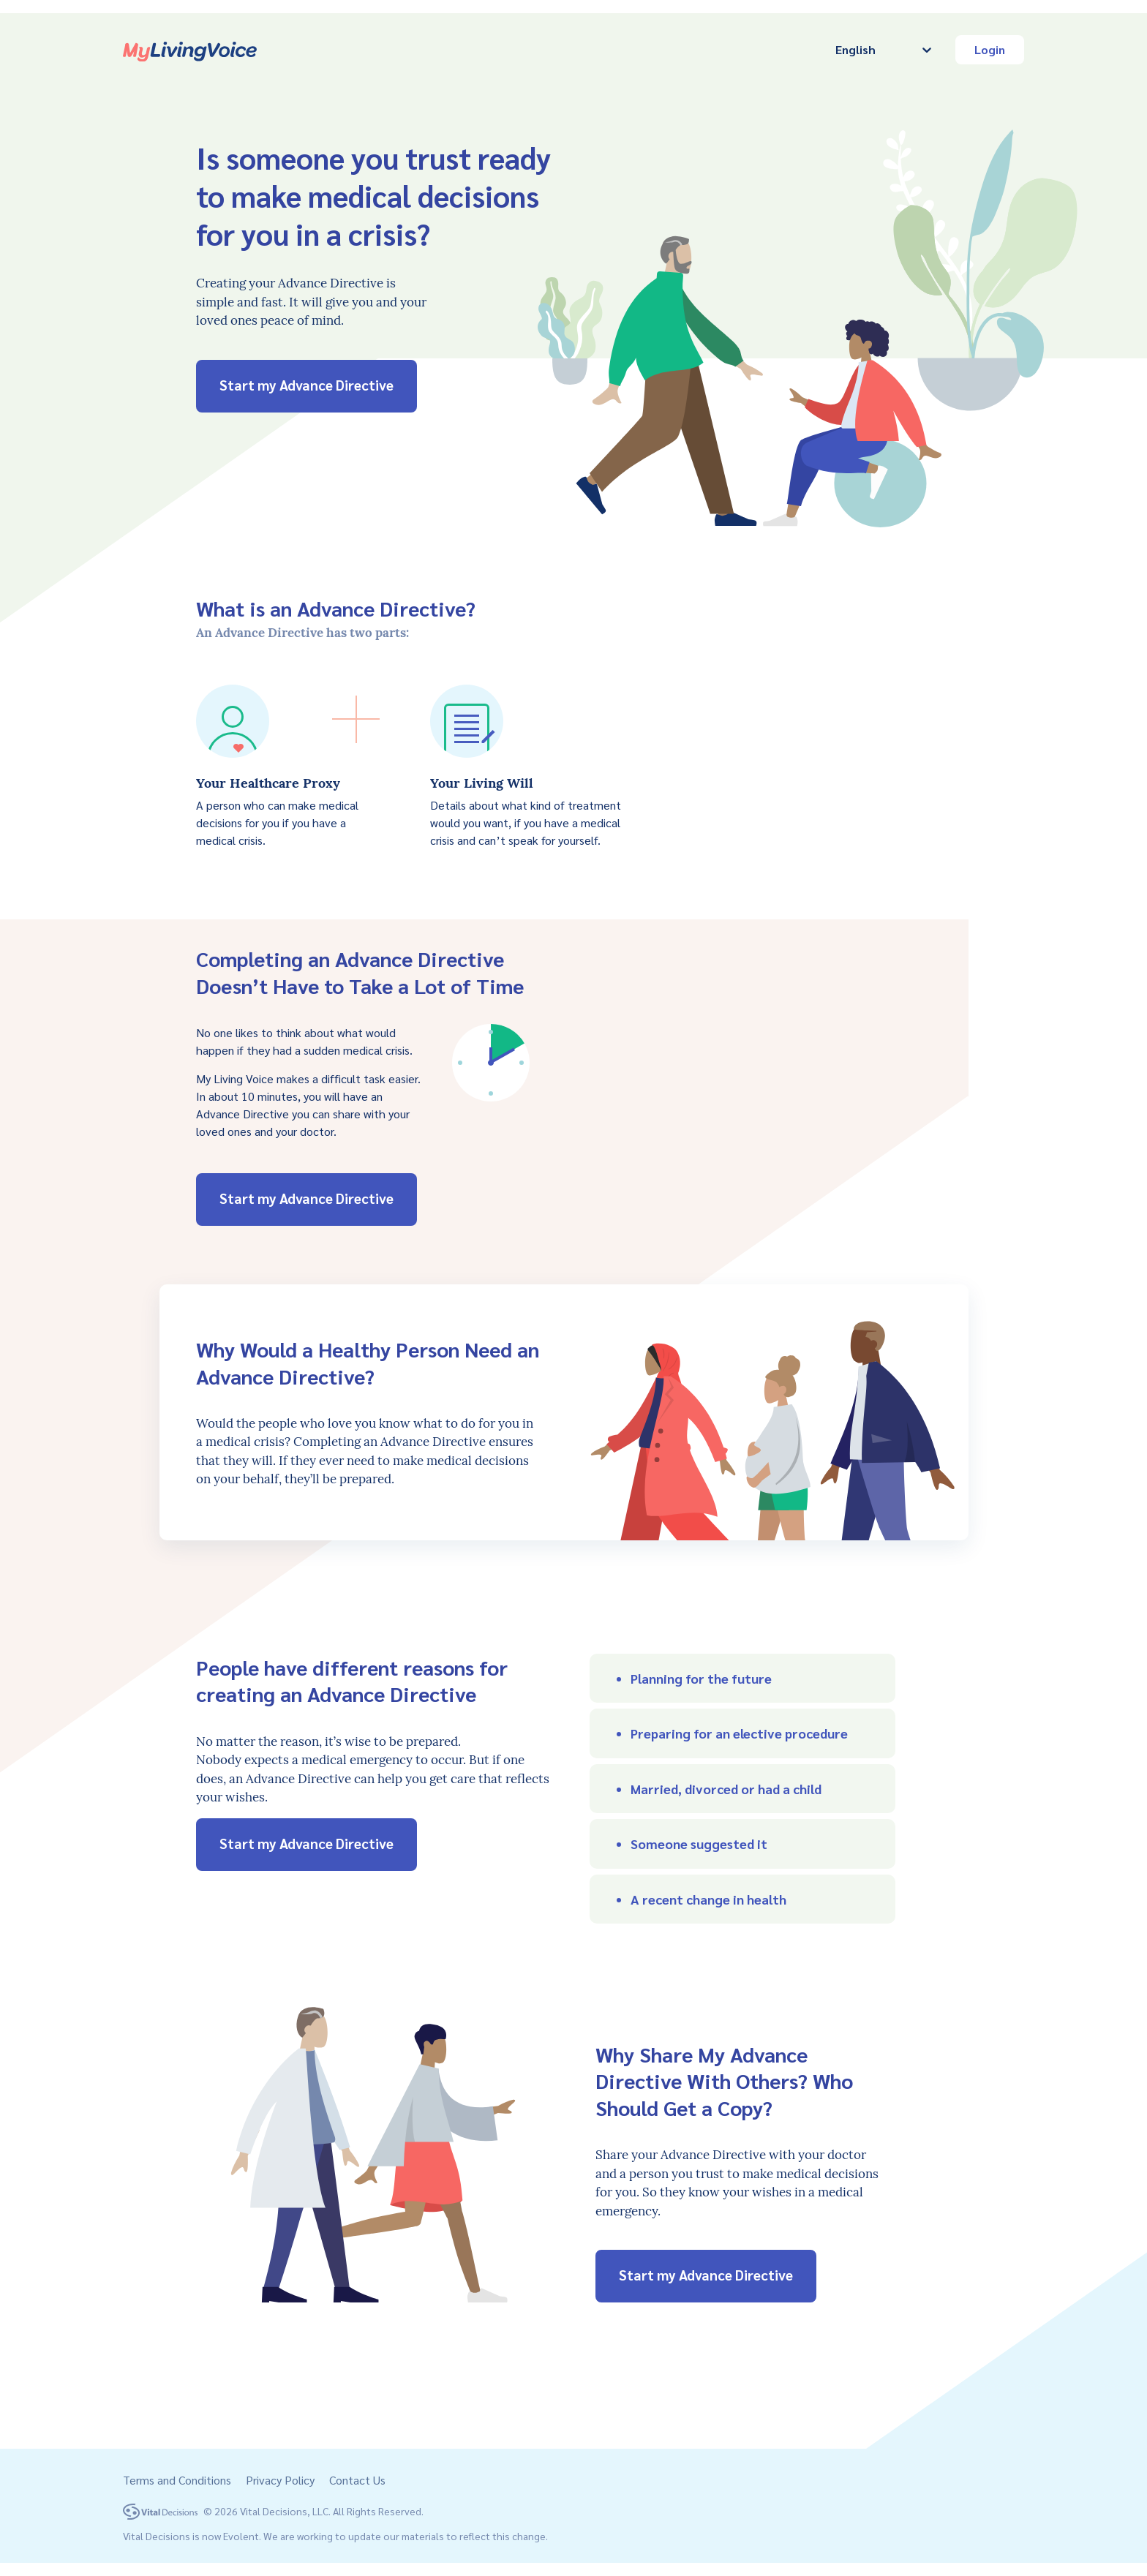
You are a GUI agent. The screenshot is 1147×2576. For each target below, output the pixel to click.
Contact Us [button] (357, 2480)
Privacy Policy (280, 2480)
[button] (742, 1678)
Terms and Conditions (177, 2480)
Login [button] (989, 49)
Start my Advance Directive (306, 384)
